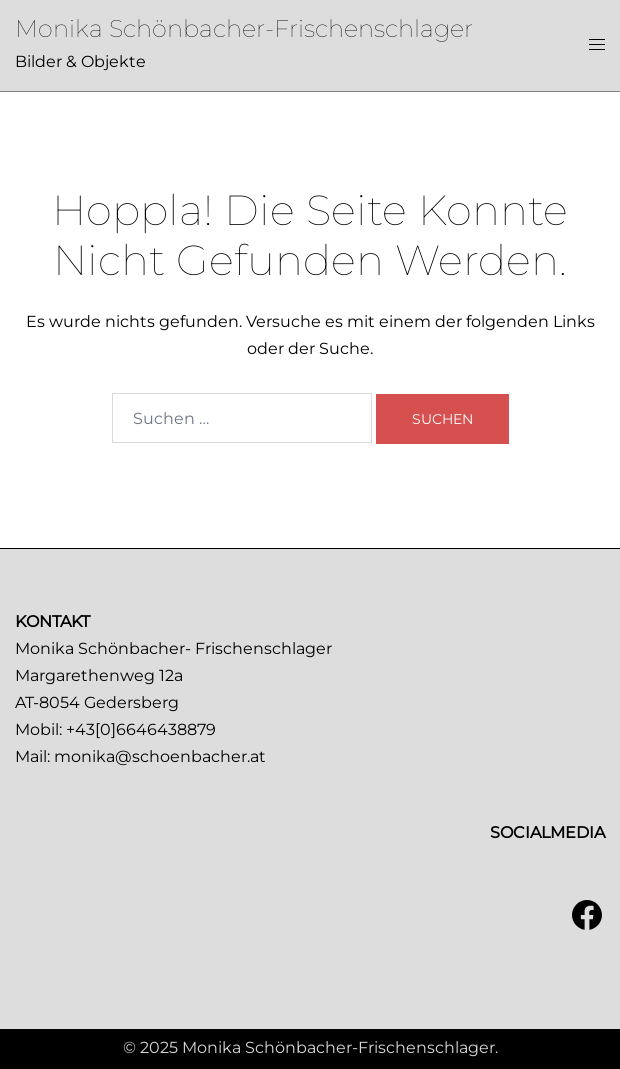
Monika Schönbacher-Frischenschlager (244, 28)
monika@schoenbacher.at (160, 756)
